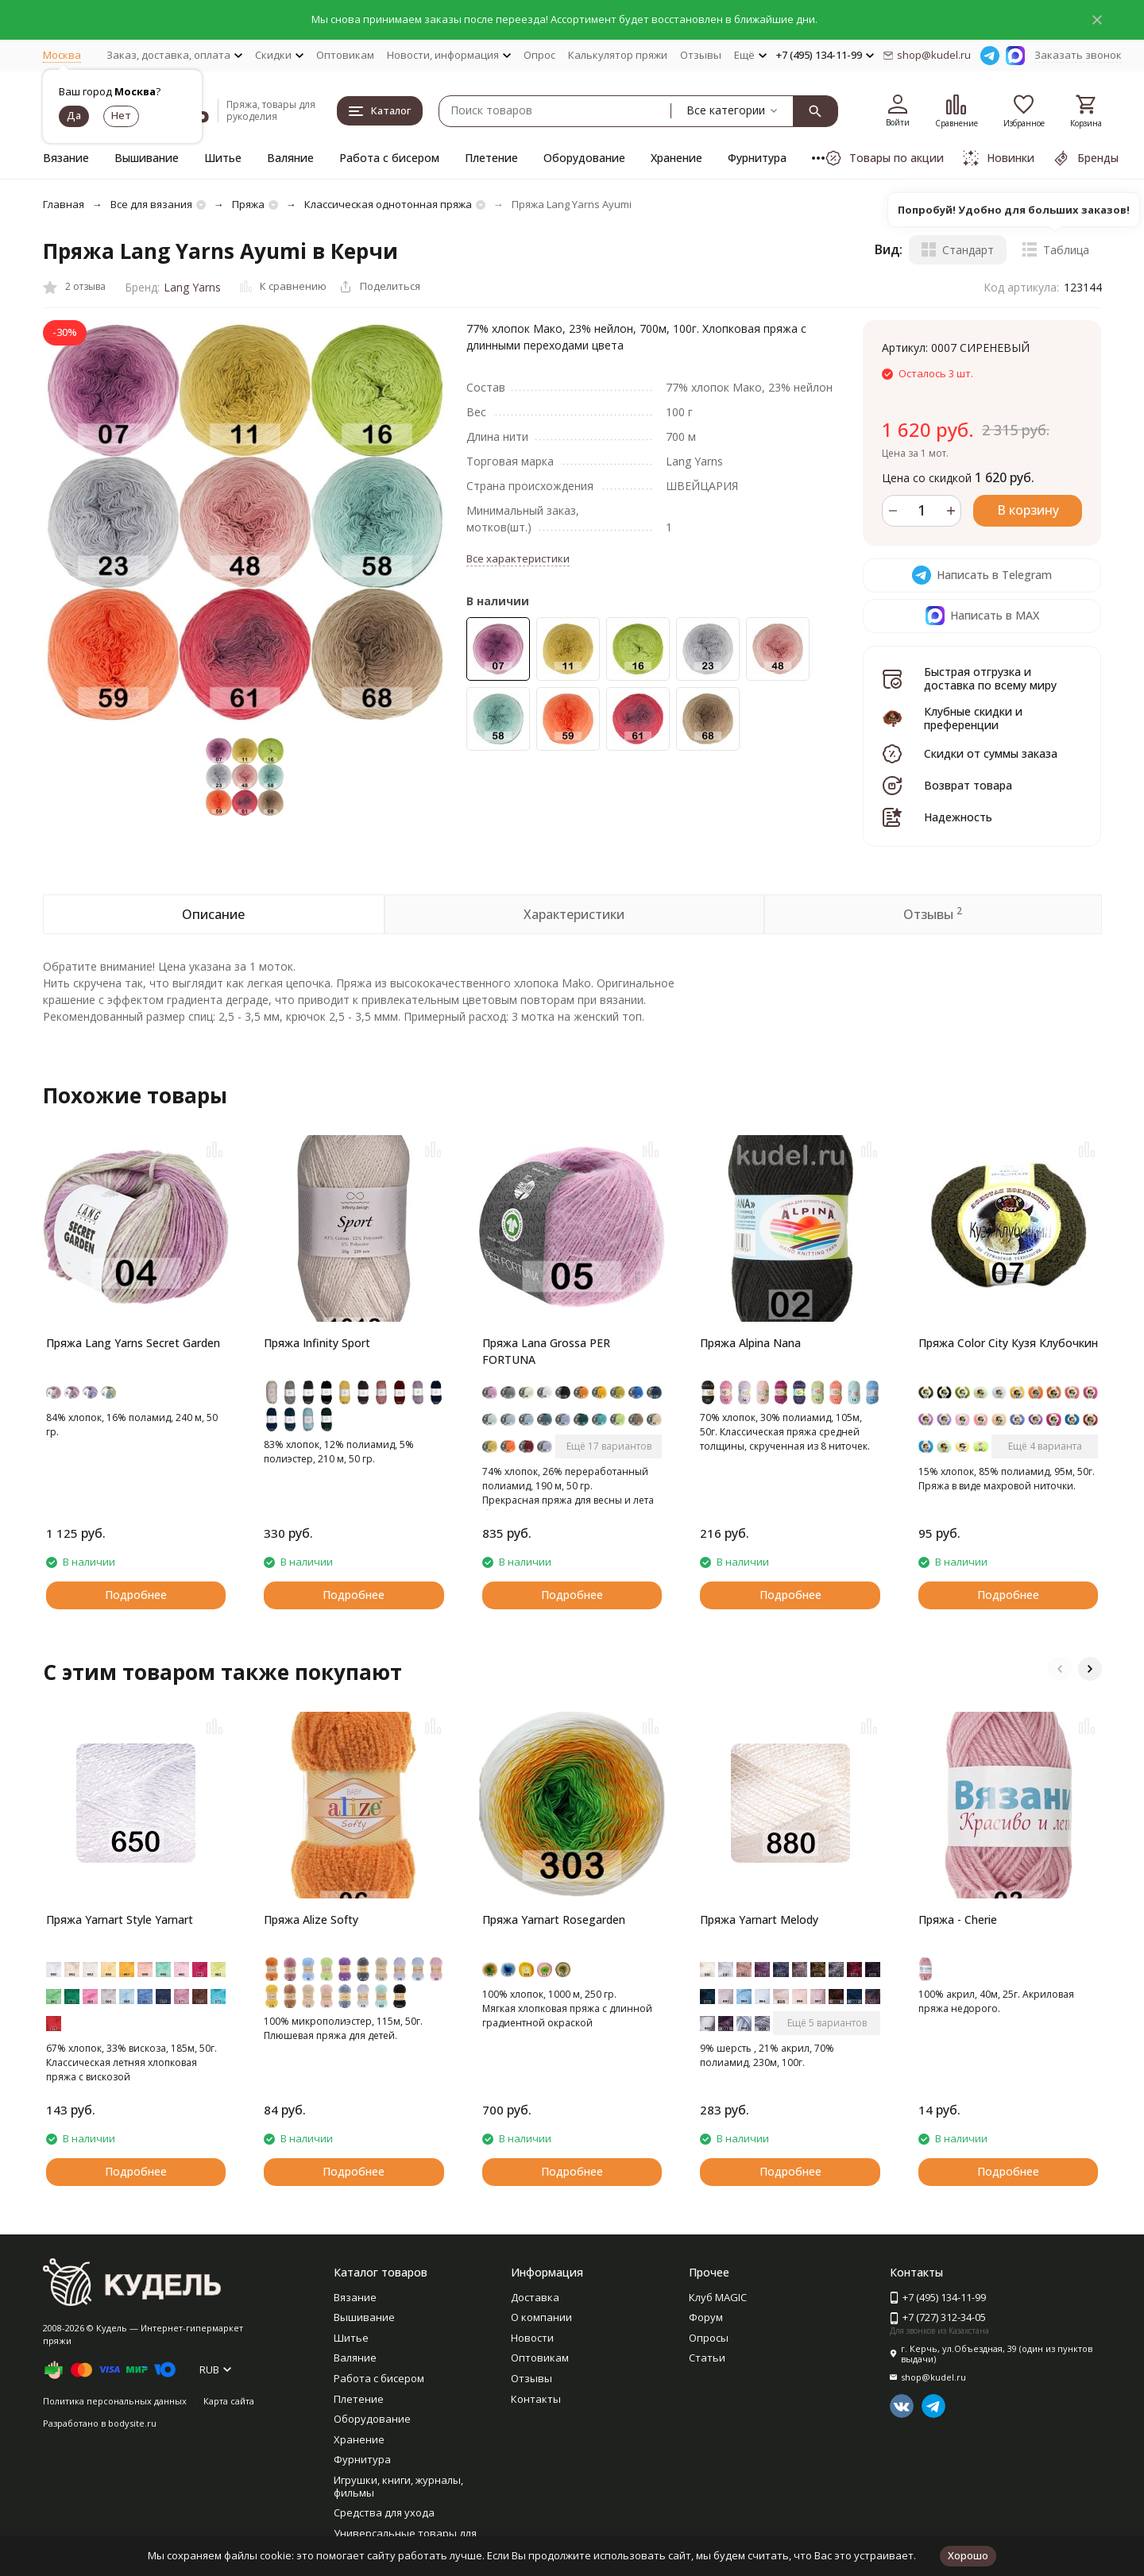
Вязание (66, 157)
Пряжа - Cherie (957, 1919)
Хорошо (968, 2555)
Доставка (535, 2297)
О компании (541, 2317)
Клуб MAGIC (718, 2297)
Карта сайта (228, 2401)
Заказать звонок (1078, 55)
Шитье (223, 157)
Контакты (536, 2399)
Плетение (491, 157)
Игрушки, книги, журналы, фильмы (398, 2486)
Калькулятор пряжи (617, 55)
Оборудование (584, 157)
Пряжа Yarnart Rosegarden (553, 1919)
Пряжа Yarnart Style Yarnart (119, 1919)
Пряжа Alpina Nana (750, 1342)
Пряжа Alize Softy (311, 1919)
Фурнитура (757, 157)
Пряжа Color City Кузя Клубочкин (1008, 1342)
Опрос (539, 55)
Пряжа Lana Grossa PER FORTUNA (546, 1351)
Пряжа (248, 204)
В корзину (1028, 510)
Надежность (958, 817)
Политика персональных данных (115, 2401)
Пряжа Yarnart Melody (759, 1919)
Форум (706, 2317)
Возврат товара (968, 785)
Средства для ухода (384, 2512)
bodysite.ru (132, 2423)
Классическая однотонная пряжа (388, 204)
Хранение (676, 157)
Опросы (709, 2338)
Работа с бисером (389, 157)
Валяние (290, 157)
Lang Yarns (192, 287)
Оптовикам (345, 55)
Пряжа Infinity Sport (317, 1342)
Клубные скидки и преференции (973, 718)
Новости (532, 2338)
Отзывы (700, 55)
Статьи (707, 2357)
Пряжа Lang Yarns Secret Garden (133, 1342)
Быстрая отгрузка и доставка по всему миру (990, 678)
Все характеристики (518, 558)
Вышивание (146, 157)
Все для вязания (151, 204)
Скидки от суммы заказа (990, 753)
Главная (63, 204)
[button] (1060, 1669)
